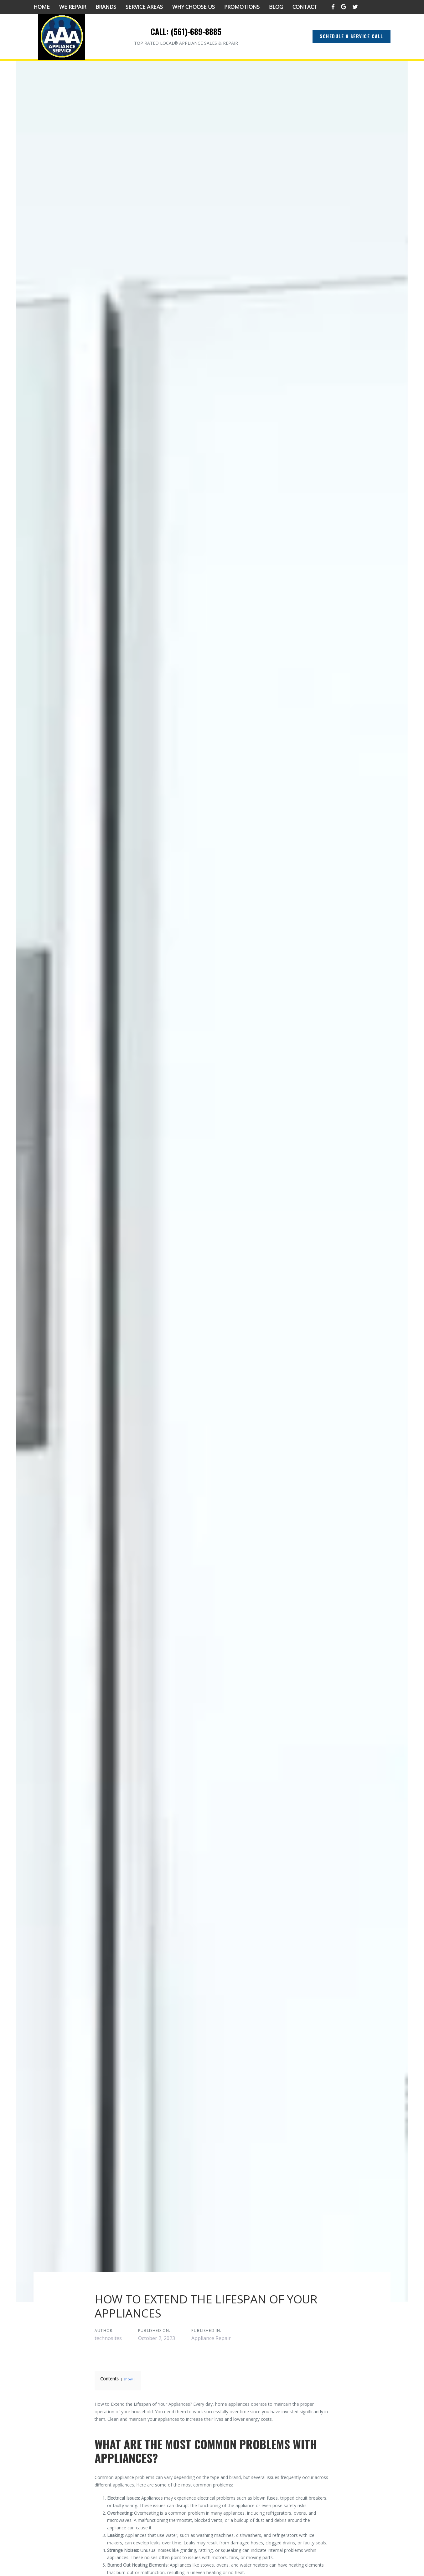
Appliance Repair (211, 2338)
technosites (108, 2338)
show (128, 2379)
